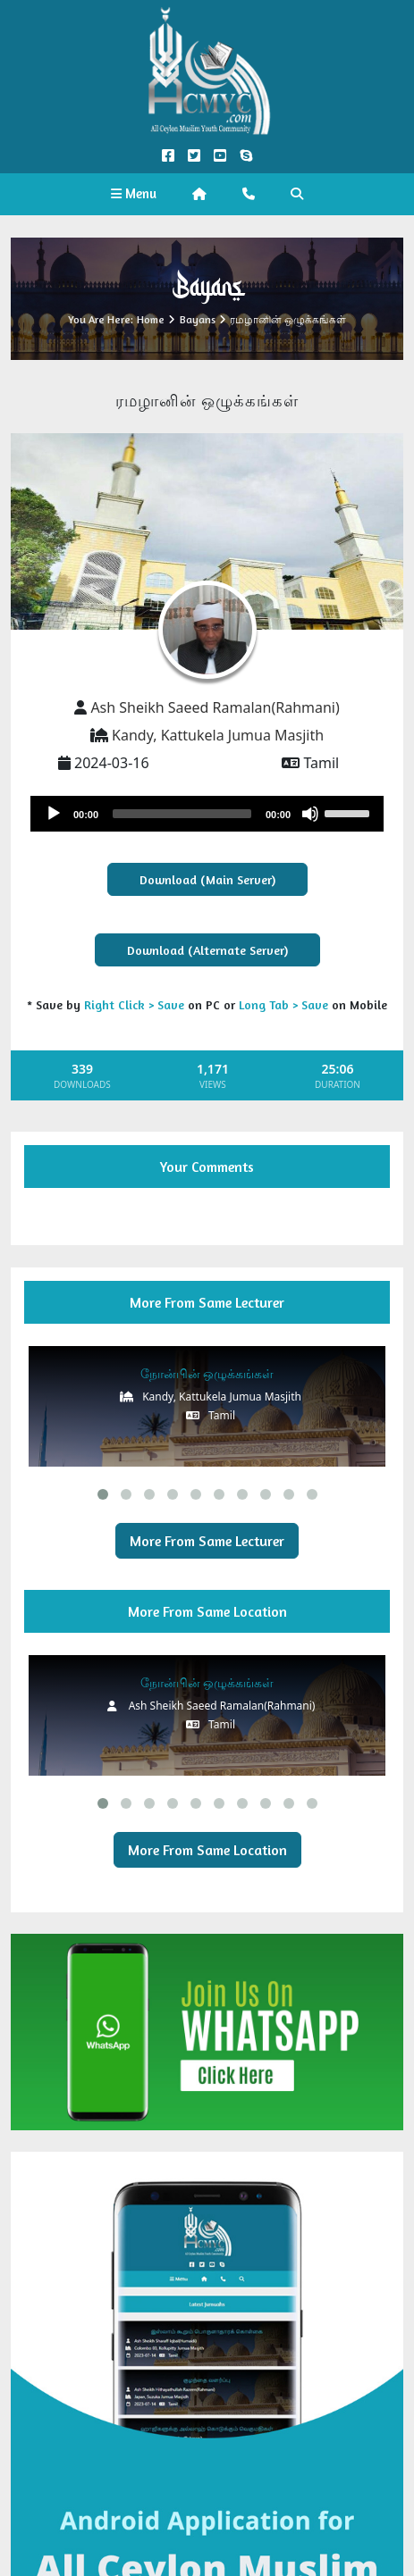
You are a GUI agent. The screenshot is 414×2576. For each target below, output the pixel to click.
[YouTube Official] (220, 156)
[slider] (182, 813)
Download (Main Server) (207, 879)
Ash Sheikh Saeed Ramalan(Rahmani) (214, 707)
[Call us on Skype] (246, 156)
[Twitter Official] (193, 156)
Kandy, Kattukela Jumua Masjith (218, 735)
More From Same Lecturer (207, 1541)
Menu (133, 193)
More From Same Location (207, 1850)
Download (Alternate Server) (207, 950)
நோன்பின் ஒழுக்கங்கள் (207, 1373)
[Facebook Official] (167, 156)
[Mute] (310, 814)
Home (151, 319)
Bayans (197, 319)
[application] (207, 814)
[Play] (54, 814)
